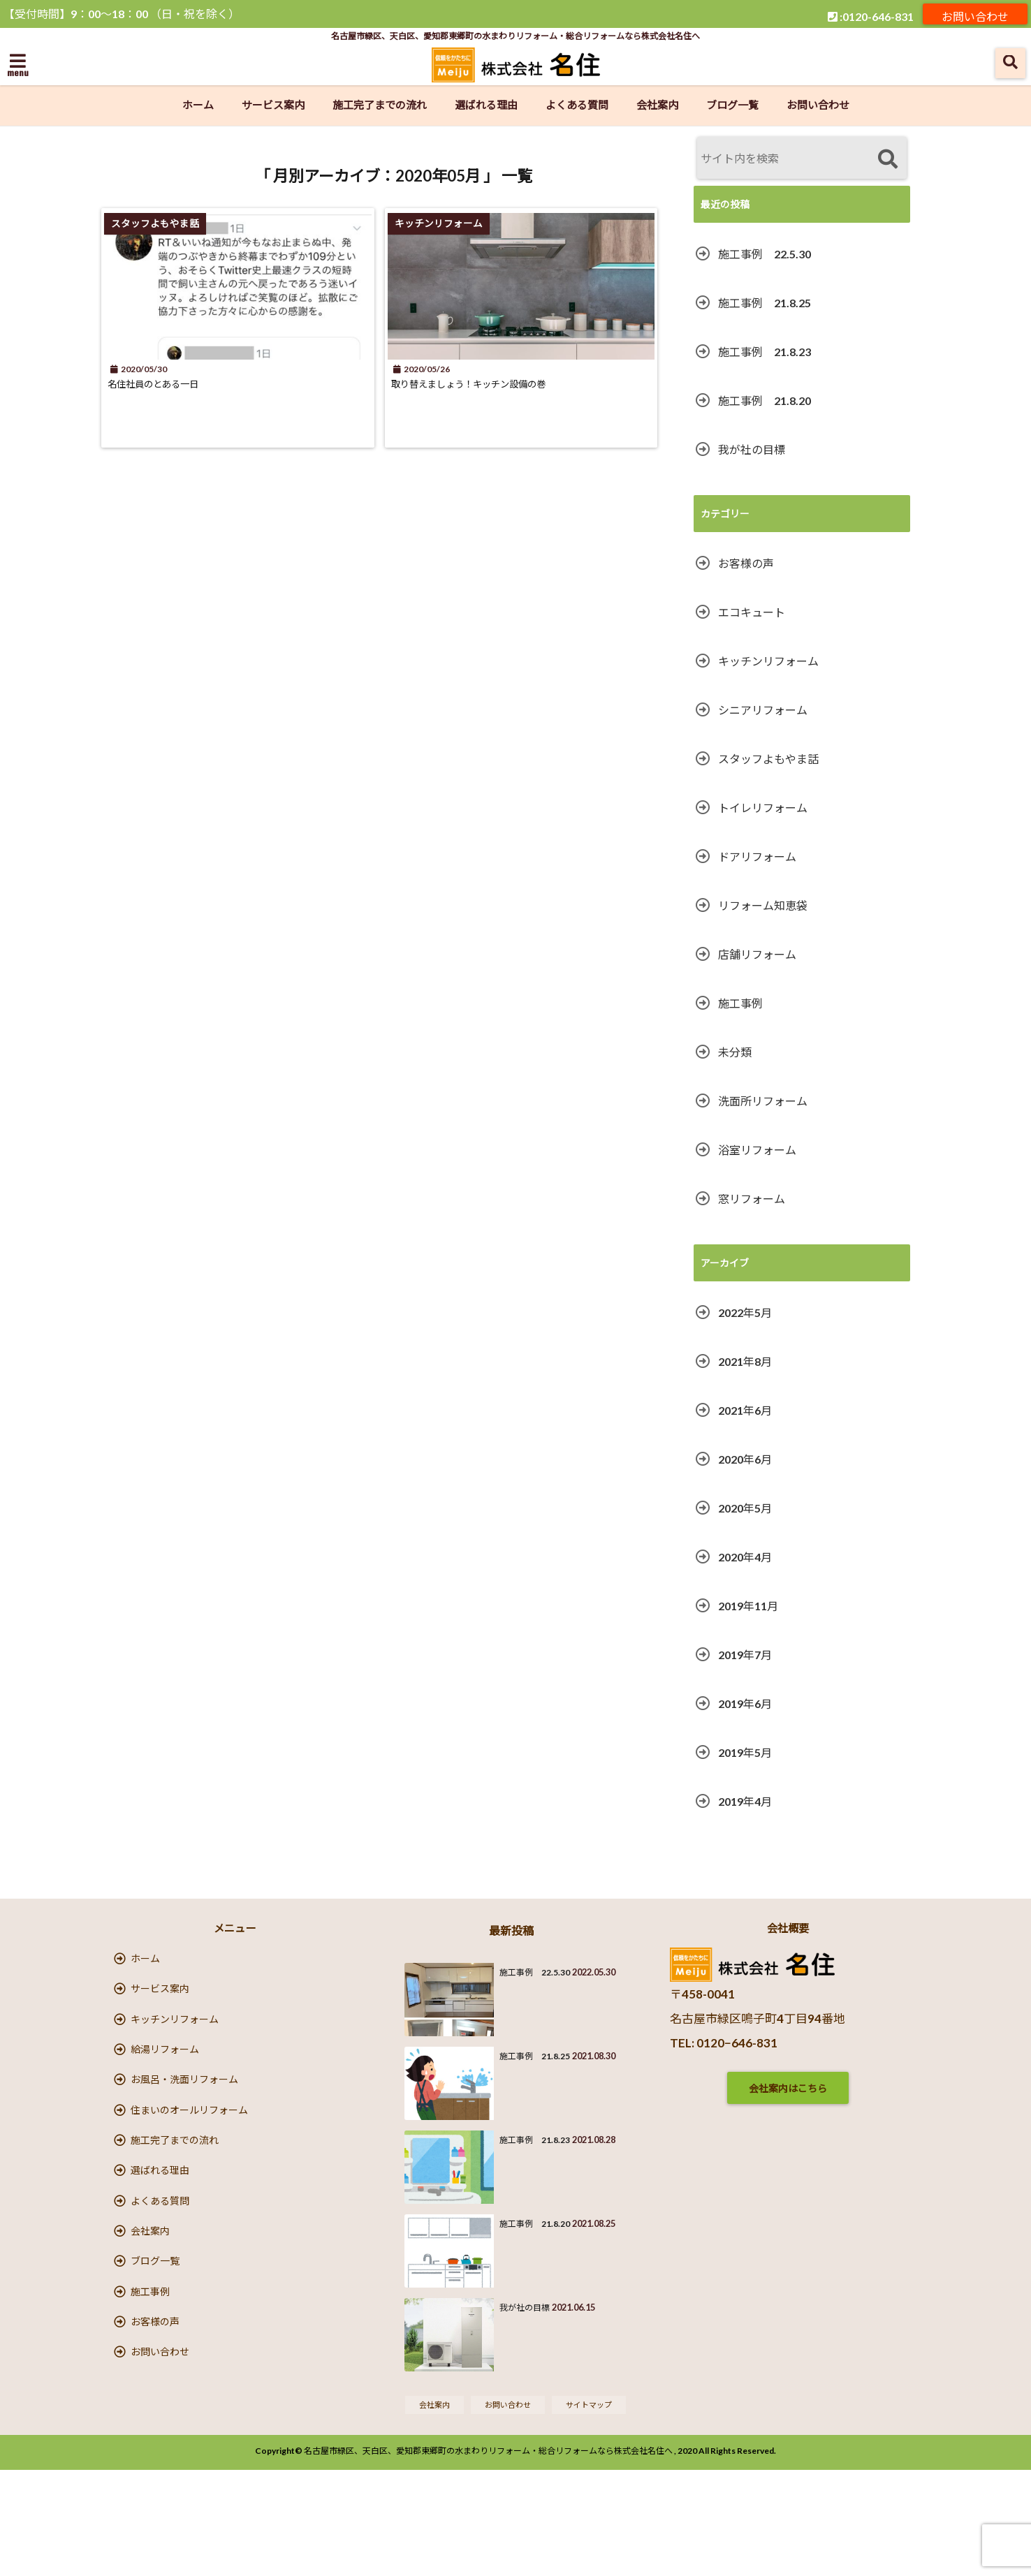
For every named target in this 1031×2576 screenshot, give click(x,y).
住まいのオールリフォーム (189, 2155)
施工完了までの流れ (379, 104)
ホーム (198, 104)
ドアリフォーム (757, 856)
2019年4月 (745, 1801)
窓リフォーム (751, 1198)
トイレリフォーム (762, 807)
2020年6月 (745, 1459)
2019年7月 (745, 1654)
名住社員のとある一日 (171, 383)
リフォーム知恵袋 (762, 905)
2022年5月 (745, 1312)
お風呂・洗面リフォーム (184, 2116)
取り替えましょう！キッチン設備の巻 (501, 383)
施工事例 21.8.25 (764, 302)
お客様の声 (746, 563)
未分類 (735, 1052)
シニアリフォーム (762, 709)
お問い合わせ (975, 13)
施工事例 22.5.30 (764, 253)
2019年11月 (748, 1605)
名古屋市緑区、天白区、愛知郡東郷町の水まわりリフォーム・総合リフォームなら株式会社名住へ (488, 2557)
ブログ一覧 (732, 104)
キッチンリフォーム (768, 661)
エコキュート (751, 612)
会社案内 (657, 104)
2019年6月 (745, 1703)
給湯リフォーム (165, 2077)
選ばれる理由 (486, 104)
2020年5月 (745, 1508)
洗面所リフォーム (762, 1100)
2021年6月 (745, 1410)
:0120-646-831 (871, 13)
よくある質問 (577, 104)
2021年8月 (745, 1361)
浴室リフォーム (757, 1149)
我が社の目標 (751, 449)
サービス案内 (273, 104)
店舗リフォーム (757, 954)
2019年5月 (745, 1752)
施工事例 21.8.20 (764, 400)
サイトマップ (596, 2509)
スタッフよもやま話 (768, 758)
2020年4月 (745, 1556)
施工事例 (740, 1003)
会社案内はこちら (788, 2088)
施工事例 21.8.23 (764, 351)
